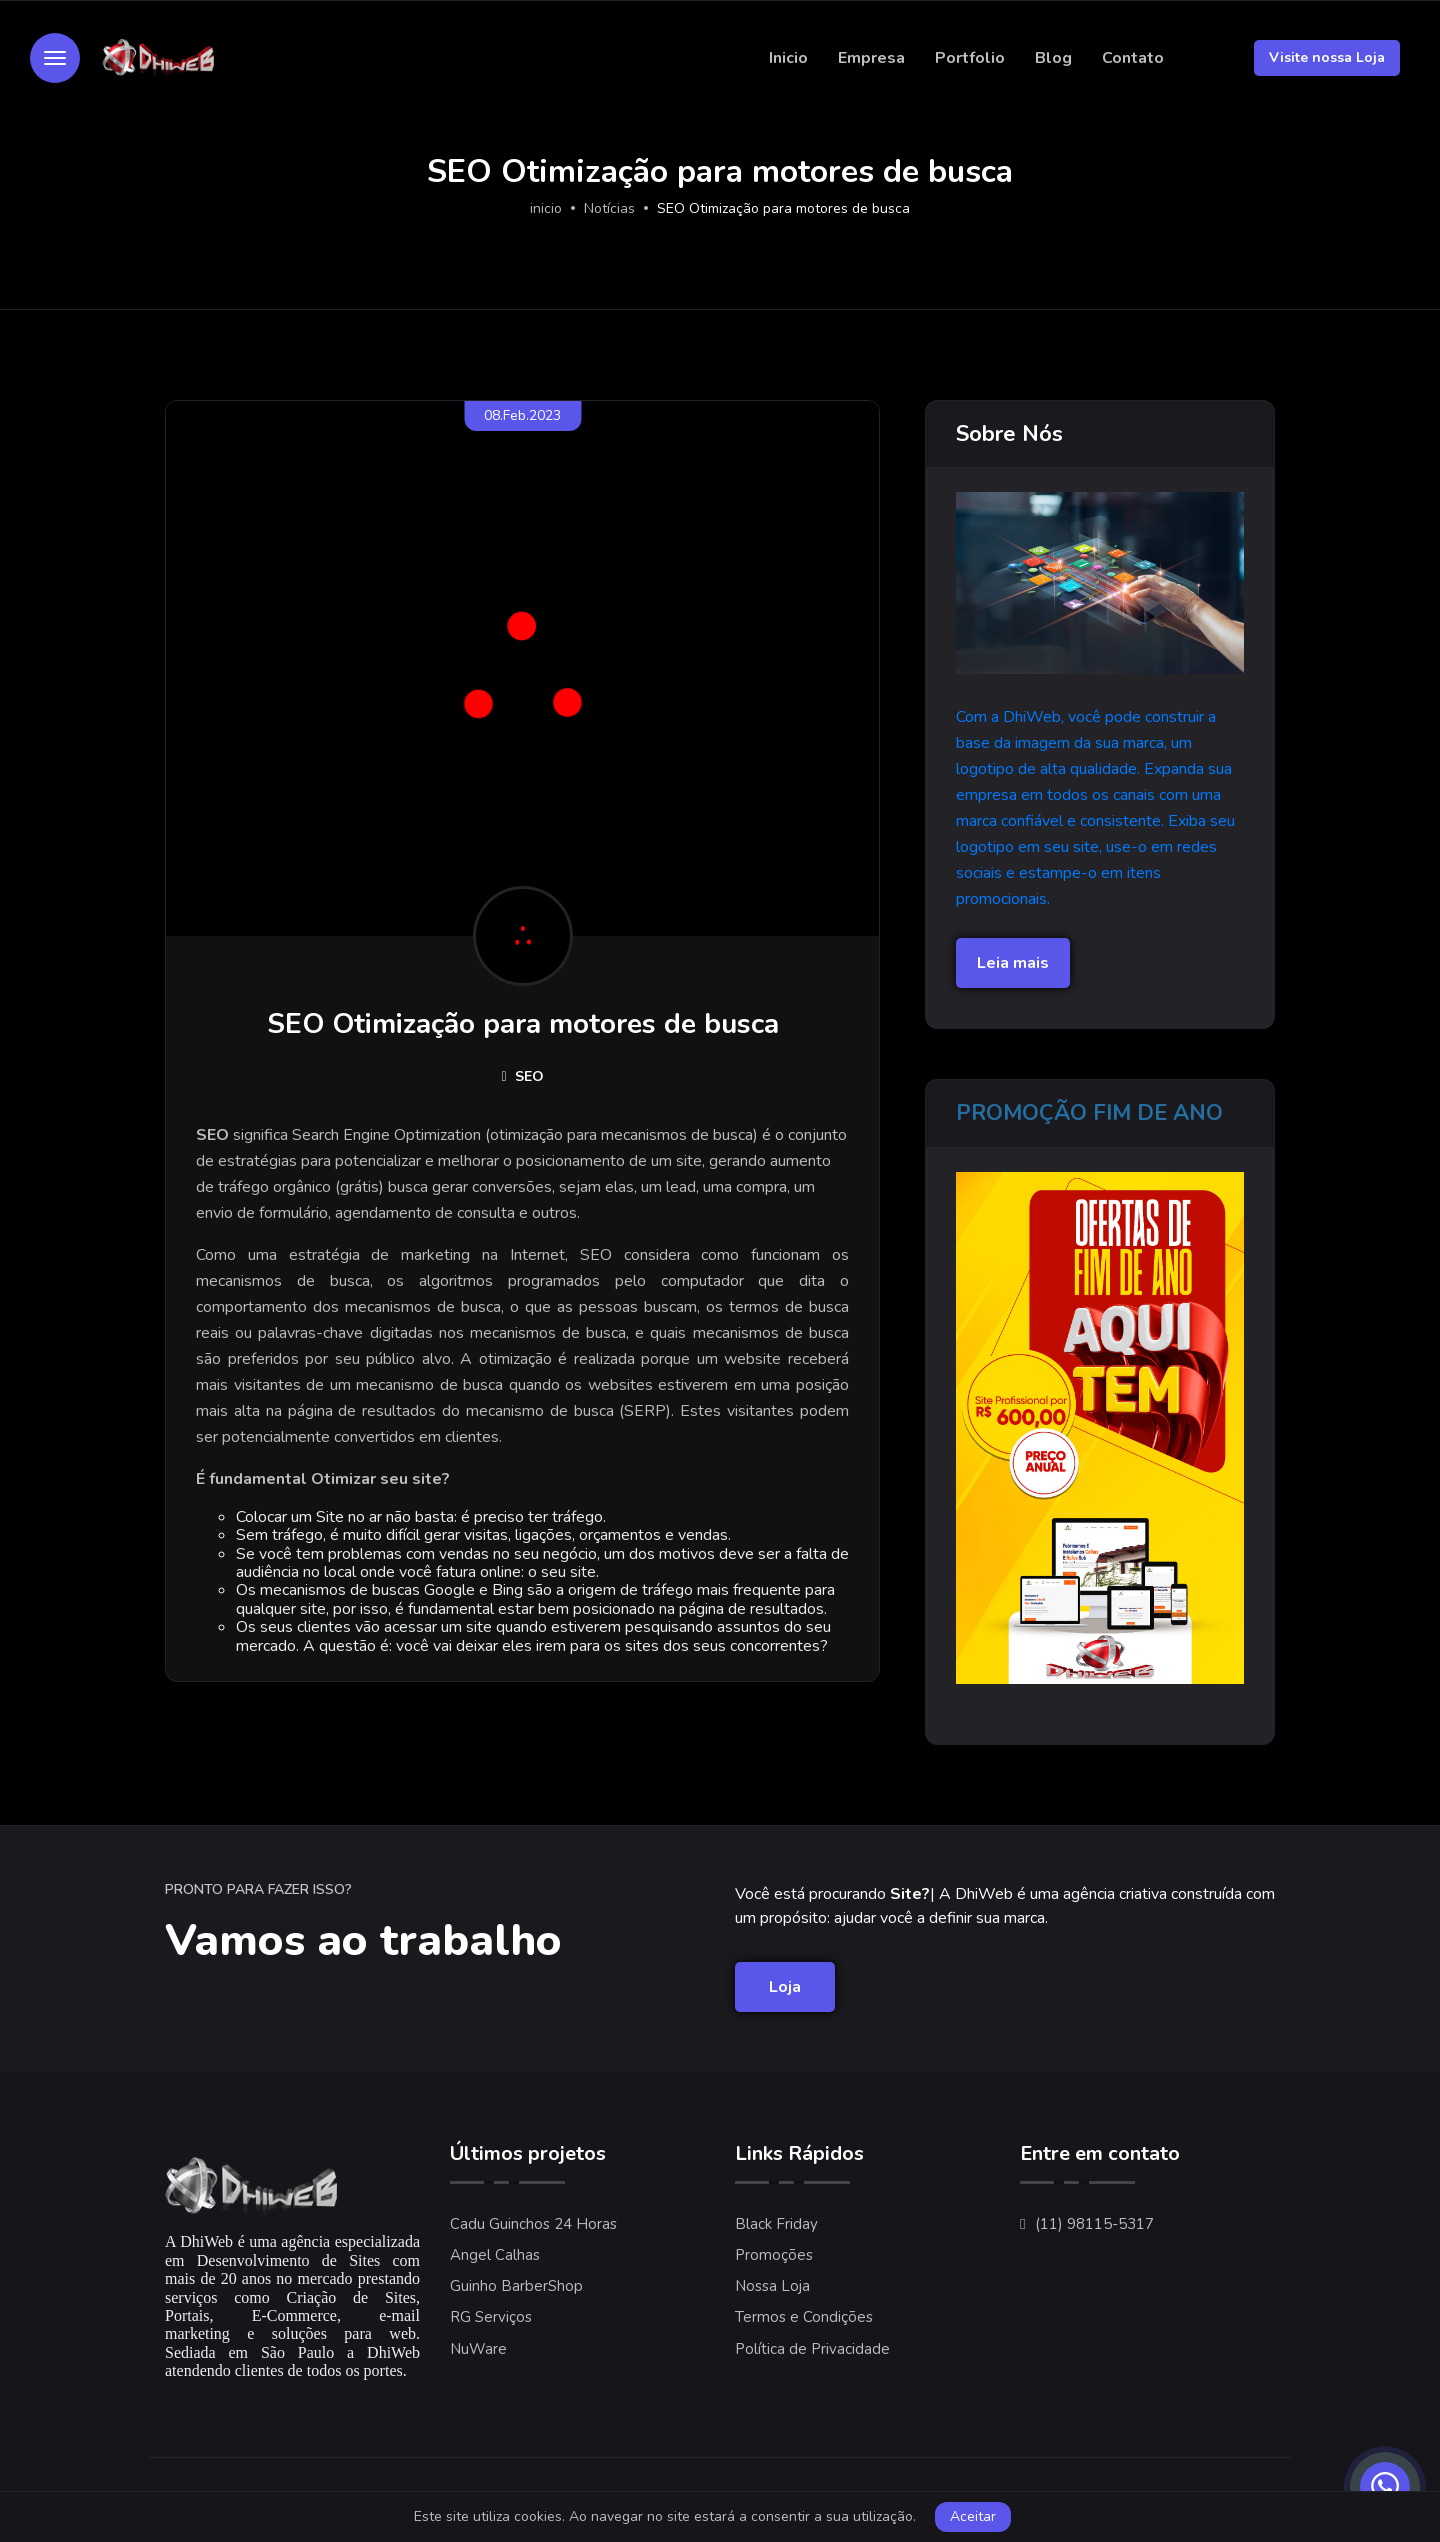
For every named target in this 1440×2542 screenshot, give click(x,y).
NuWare (478, 2349)
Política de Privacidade (812, 2349)
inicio (546, 208)
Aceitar (973, 2516)
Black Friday (776, 2224)
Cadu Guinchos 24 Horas (533, 2224)
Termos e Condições (804, 2317)
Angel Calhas (495, 2255)
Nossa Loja (772, 2286)
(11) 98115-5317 (1094, 2224)
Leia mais (1013, 963)
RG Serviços (491, 2317)
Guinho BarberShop (516, 2286)
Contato (1133, 58)
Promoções (774, 2255)
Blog (1053, 58)
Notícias (609, 208)
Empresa (871, 58)
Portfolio (970, 58)
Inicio (788, 58)
